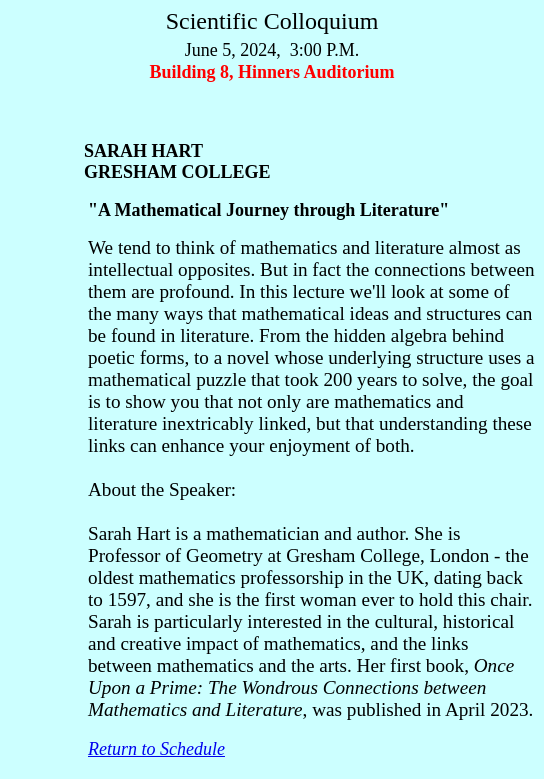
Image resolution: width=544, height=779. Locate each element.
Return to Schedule (156, 749)
